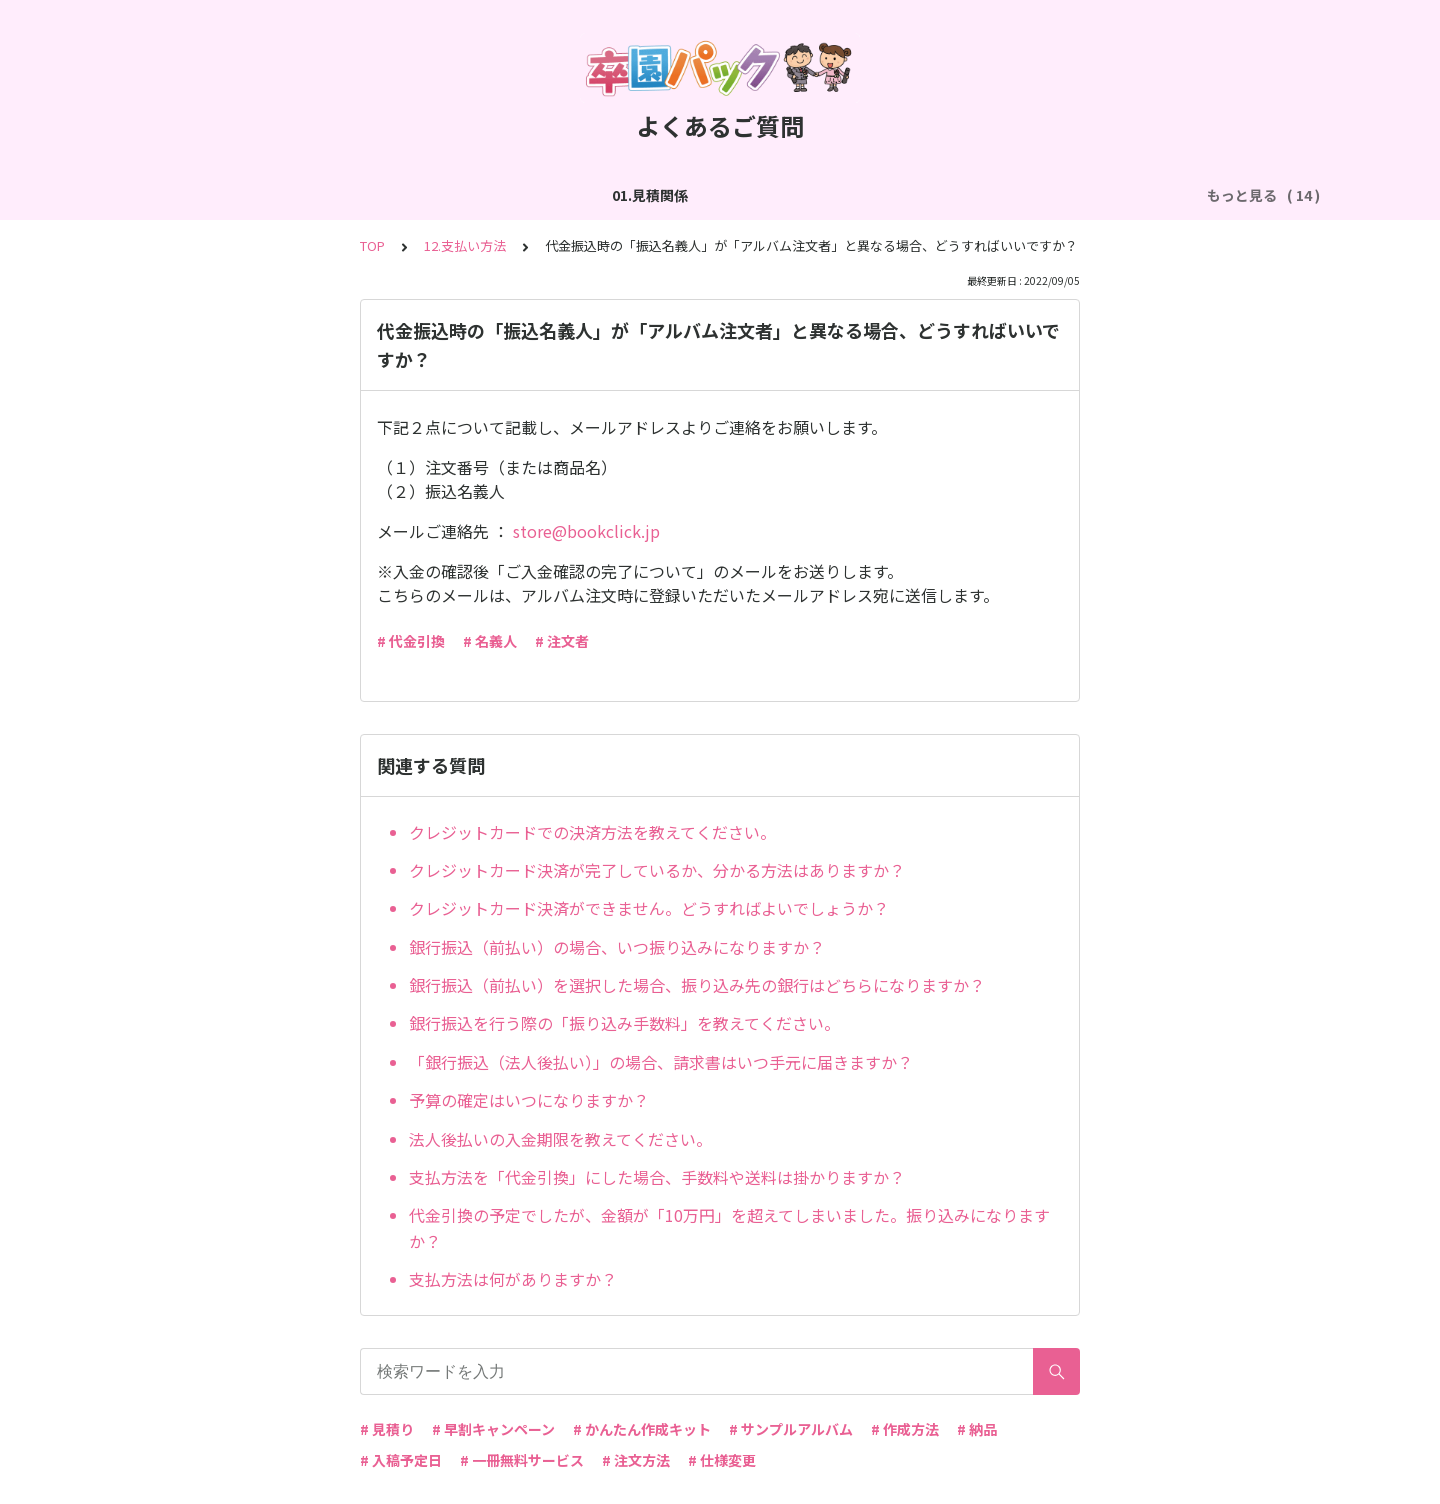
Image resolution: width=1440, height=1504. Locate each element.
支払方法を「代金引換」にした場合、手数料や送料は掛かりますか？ (657, 1177)
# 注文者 (562, 641)
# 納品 (977, 1429)
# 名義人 (490, 641)
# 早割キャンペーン (493, 1429)
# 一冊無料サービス (522, 1460)
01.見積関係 (178, 195)
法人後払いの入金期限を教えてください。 (560, 1139)
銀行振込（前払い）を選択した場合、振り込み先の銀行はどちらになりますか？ (697, 985)
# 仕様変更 (722, 1460)
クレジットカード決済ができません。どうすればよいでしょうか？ (649, 908)
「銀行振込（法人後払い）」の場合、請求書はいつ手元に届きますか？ (661, 1062)
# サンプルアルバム (791, 1429)
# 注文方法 (636, 1460)
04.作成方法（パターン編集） (713, 195)
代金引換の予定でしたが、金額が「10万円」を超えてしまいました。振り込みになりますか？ (729, 1228)
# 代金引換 (411, 641)
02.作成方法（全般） (310, 195)
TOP (372, 245)
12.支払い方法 (465, 245)
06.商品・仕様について (1095, 195)
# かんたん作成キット (642, 1429)
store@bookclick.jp (586, 531)
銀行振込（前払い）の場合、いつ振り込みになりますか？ (617, 947)
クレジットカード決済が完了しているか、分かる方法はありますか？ (657, 870)
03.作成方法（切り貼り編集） (498, 195)
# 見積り (387, 1429)
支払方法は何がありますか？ (513, 1279)
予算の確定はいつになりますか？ (529, 1100)
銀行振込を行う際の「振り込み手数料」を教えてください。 (624, 1023)
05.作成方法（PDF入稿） (914, 195)
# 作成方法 (905, 1429)
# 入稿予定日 (401, 1460)
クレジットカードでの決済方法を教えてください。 (592, 832)
